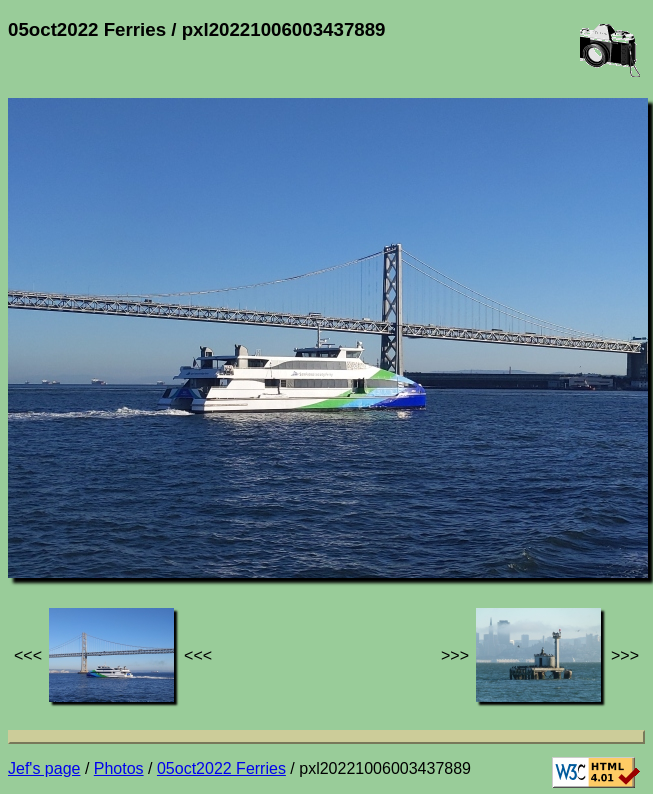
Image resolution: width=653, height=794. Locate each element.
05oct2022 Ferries (221, 768)
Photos (119, 768)
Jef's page (44, 768)
